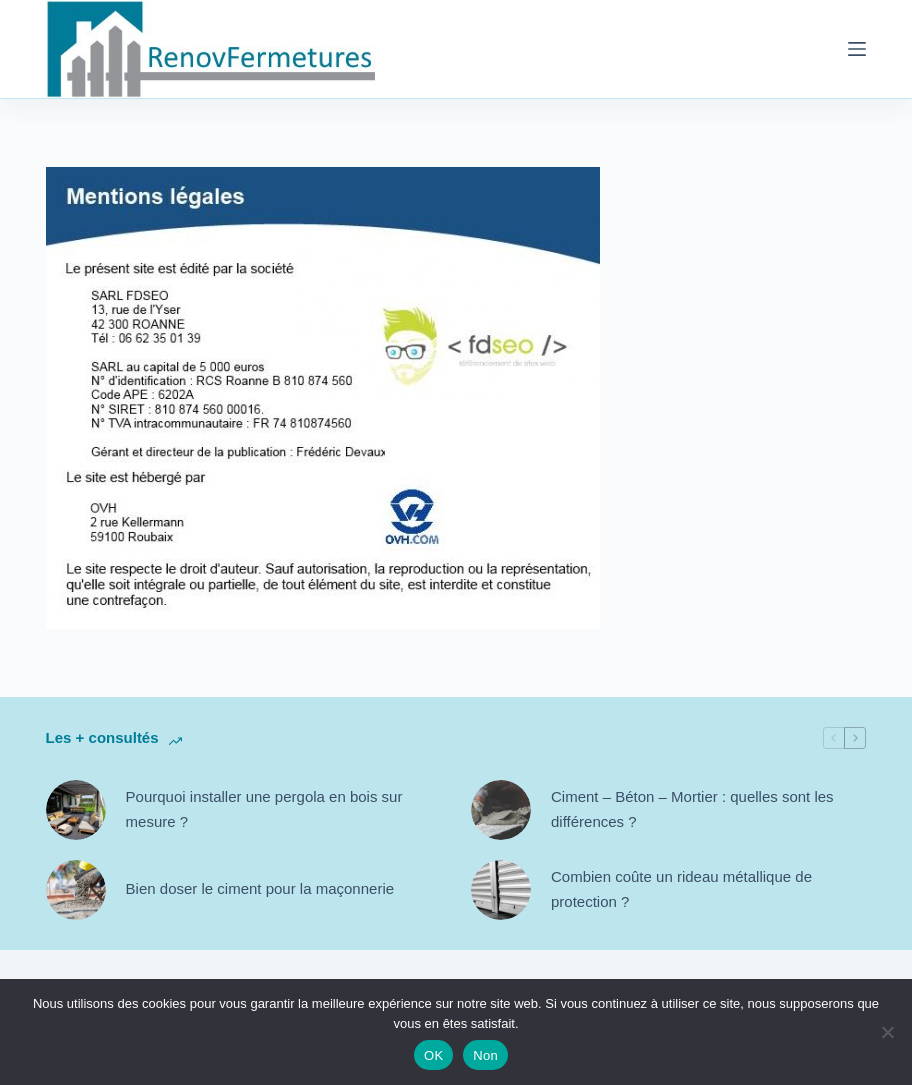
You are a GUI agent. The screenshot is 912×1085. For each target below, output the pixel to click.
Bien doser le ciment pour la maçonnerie (260, 888)
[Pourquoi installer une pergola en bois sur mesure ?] (76, 810)
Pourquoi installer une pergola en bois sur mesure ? (264, 809)
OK (433, 1055)
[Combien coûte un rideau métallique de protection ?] (501, 890)
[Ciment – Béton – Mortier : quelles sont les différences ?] (501, 810)
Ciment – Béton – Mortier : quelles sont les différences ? (692, 809)
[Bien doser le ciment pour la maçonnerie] (76, 890)
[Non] (887, 1032)
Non (485, 1055)
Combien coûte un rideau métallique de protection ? (681, 889)
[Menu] (857, 49)
